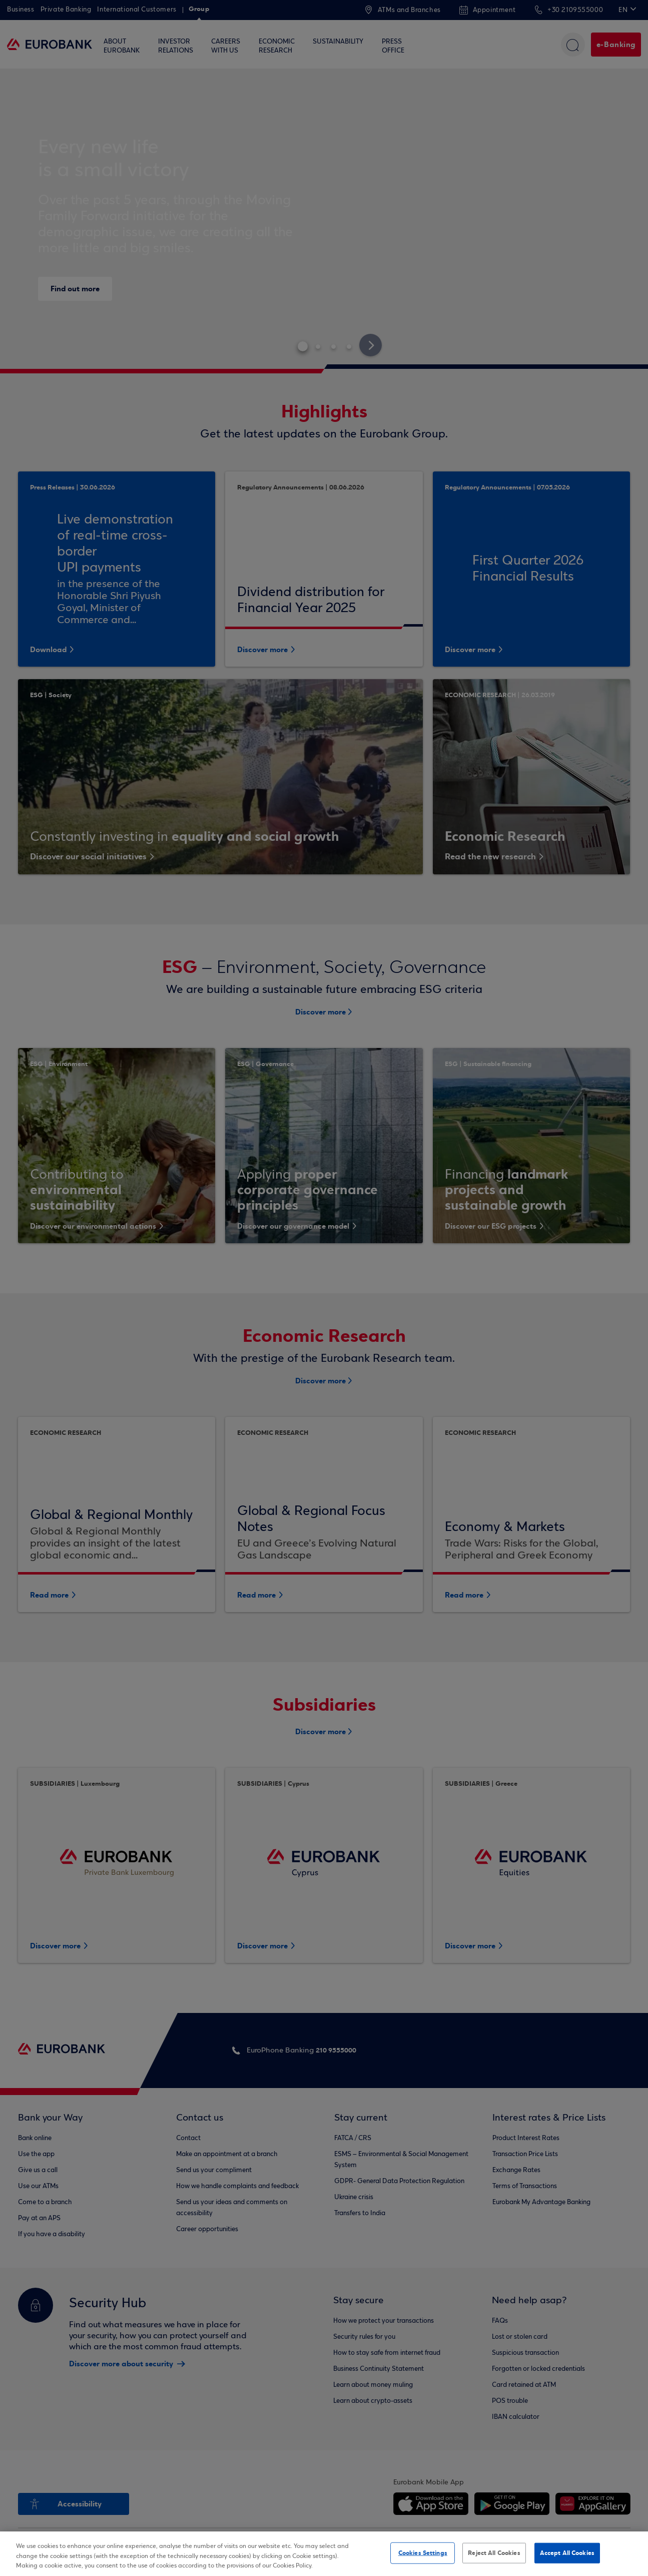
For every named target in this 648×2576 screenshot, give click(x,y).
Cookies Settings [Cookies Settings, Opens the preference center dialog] (422, 2552)
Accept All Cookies (567, 2552)
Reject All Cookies (494, 2552)
